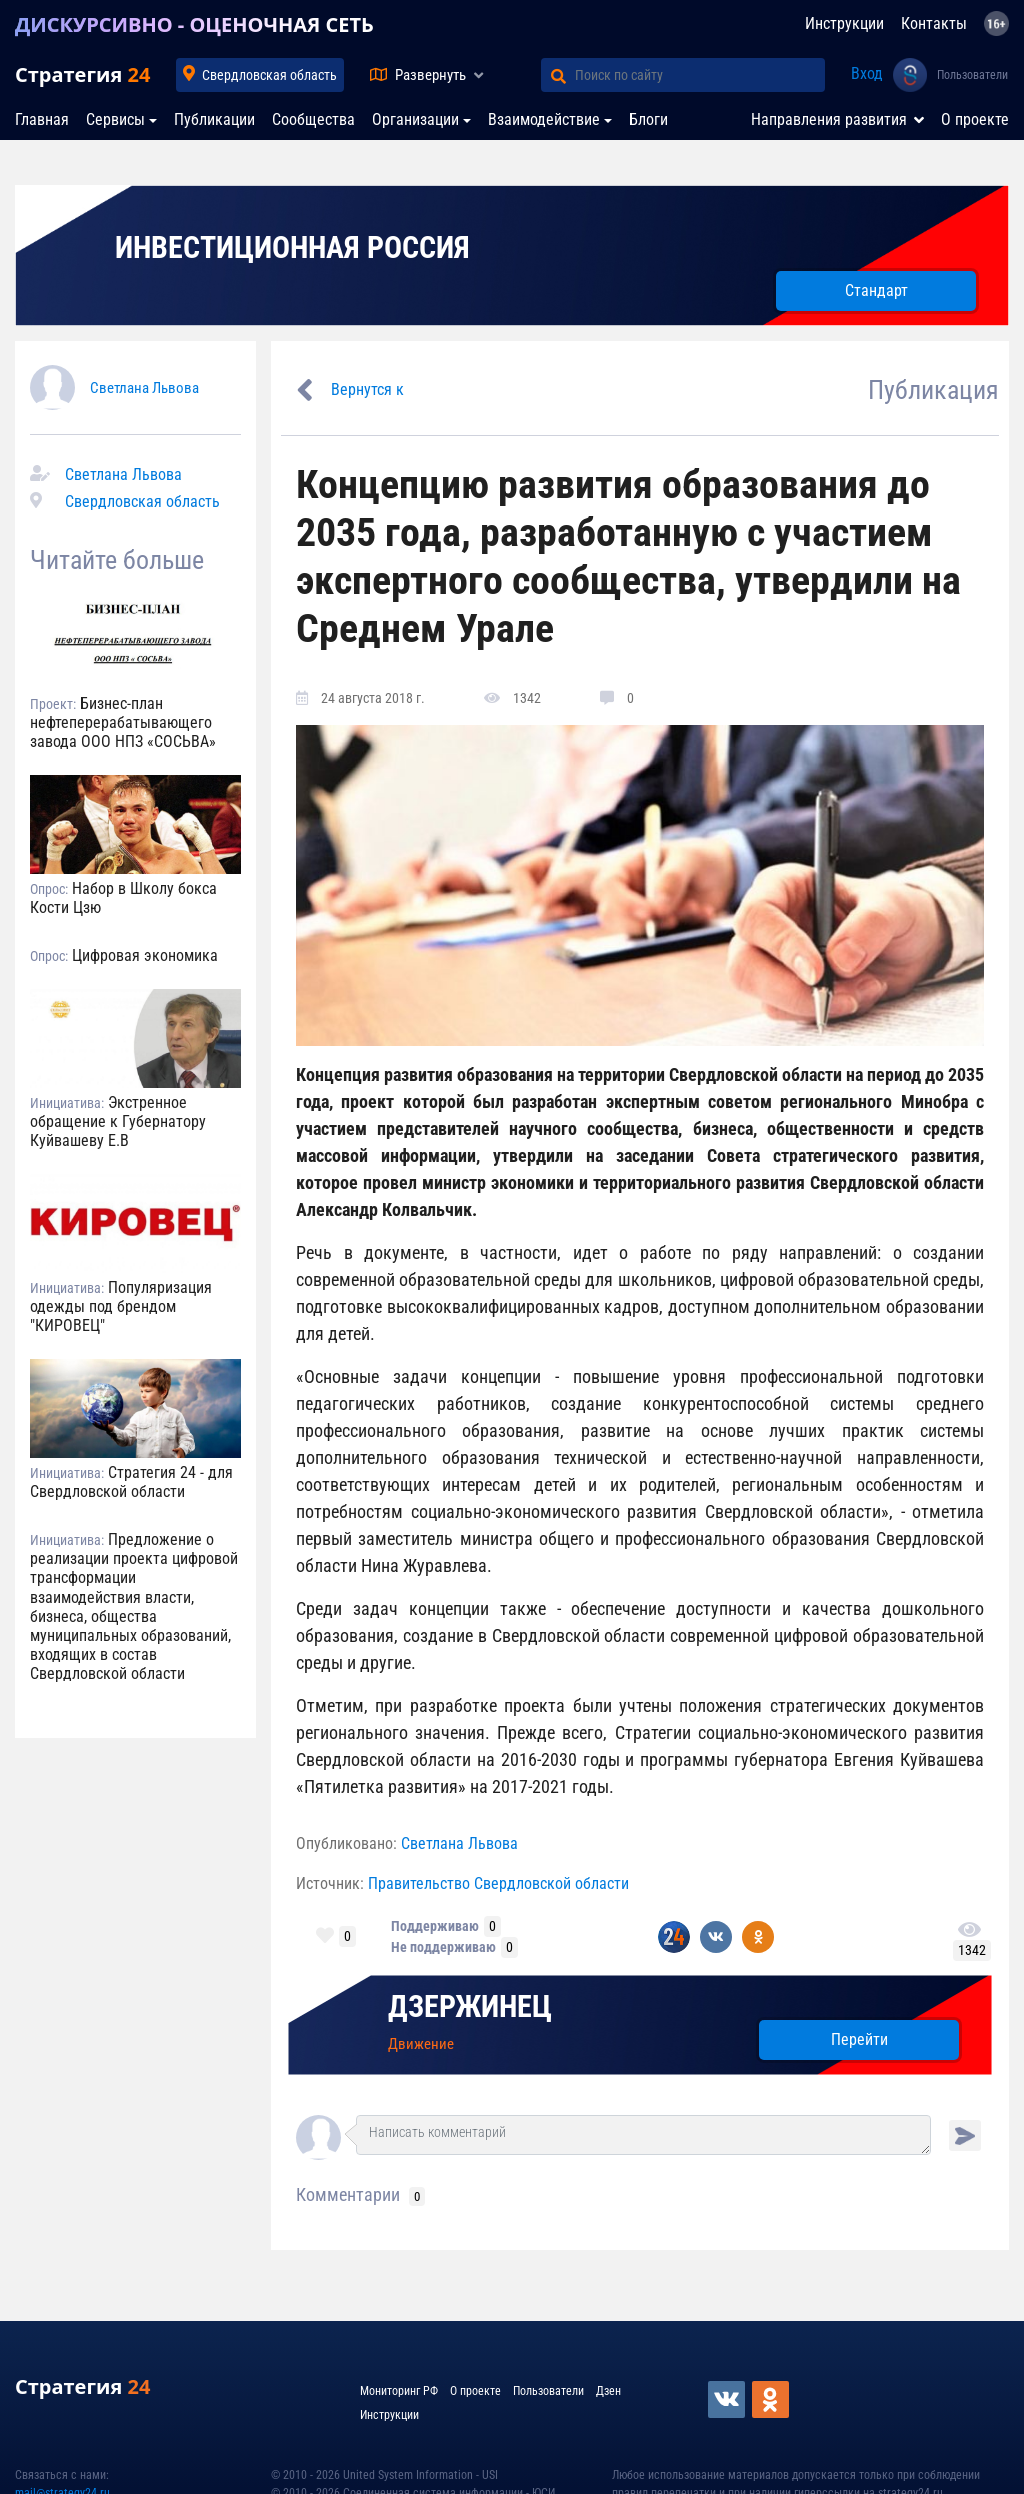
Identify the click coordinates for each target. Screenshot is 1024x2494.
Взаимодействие (544, 119)
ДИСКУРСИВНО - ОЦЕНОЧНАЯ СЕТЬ (194, 24)
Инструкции (844, 23)
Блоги (648, 119)
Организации (415, 119)
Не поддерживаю (443, 1947)
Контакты (934, 23)
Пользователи (972, 75)
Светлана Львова (144, 388)
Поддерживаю (435, 1926)
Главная (42, 119)
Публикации (214, 119)
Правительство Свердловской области (498, 1883)
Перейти (859, 2039)
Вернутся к (367, 389)
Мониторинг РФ (399, 2391)
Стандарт (876, 290)
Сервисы (115, 119)
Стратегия (82, 74)
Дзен (608, 2391)
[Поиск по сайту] (700, 75)
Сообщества (313, 119)
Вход (867, 73)
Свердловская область (269, 75)
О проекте (975, 119)
